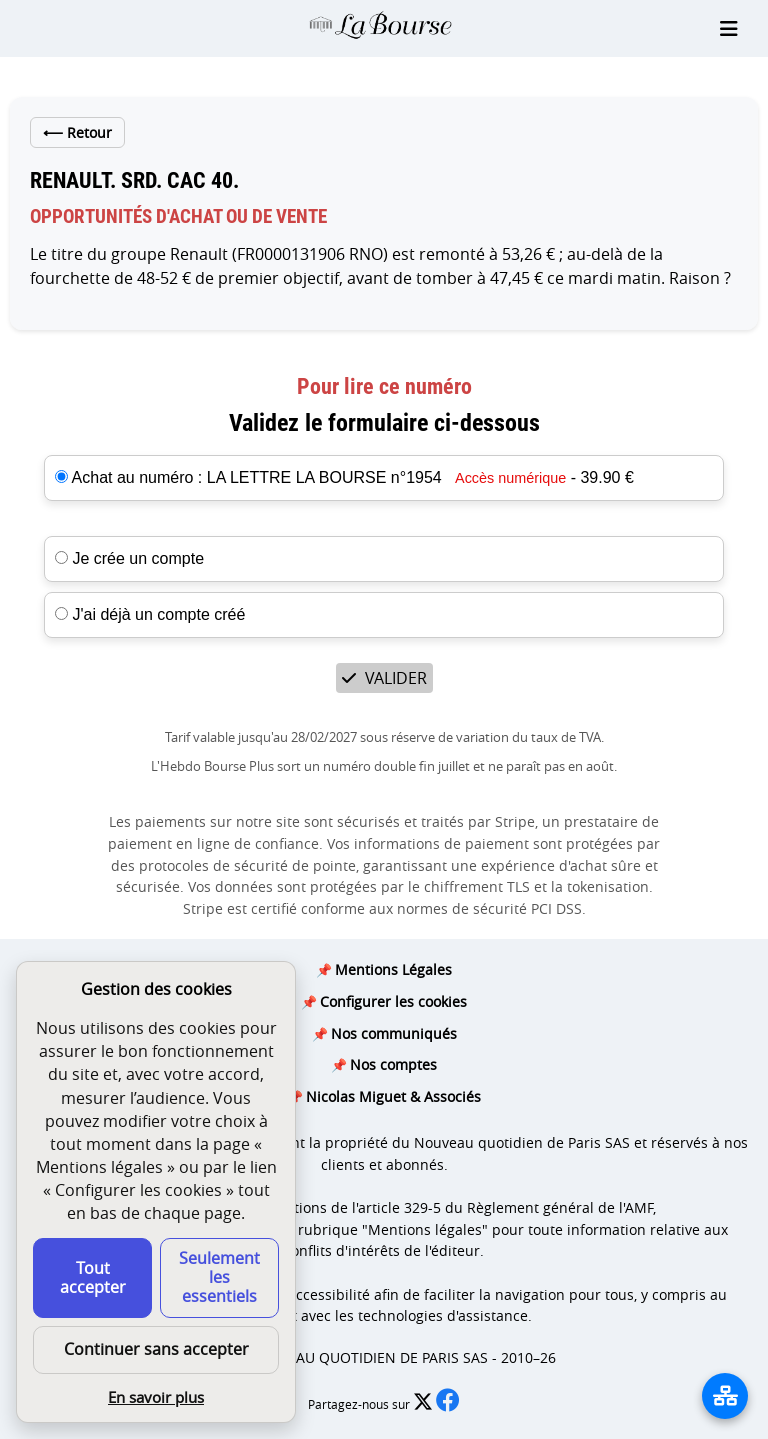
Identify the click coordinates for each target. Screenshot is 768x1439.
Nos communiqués (394, 1033)
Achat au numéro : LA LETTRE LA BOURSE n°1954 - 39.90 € (353, 477)
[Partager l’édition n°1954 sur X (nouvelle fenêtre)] (424, 1404)
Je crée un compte (129, 558)
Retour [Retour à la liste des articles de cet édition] (77, 132)
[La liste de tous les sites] (725, 1396)
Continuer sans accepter (156, 1349)
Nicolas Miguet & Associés (393, 1096)
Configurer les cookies (393, 1001)
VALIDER (384, 678)
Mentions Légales (393, 969)
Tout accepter (93, 1277)
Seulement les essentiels (219, 1277)
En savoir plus (156, 1397)
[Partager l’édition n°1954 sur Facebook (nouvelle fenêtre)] (448, 1404)
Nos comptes (393, 1064)
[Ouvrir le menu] (729, 29)
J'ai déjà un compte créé (150, 614)
